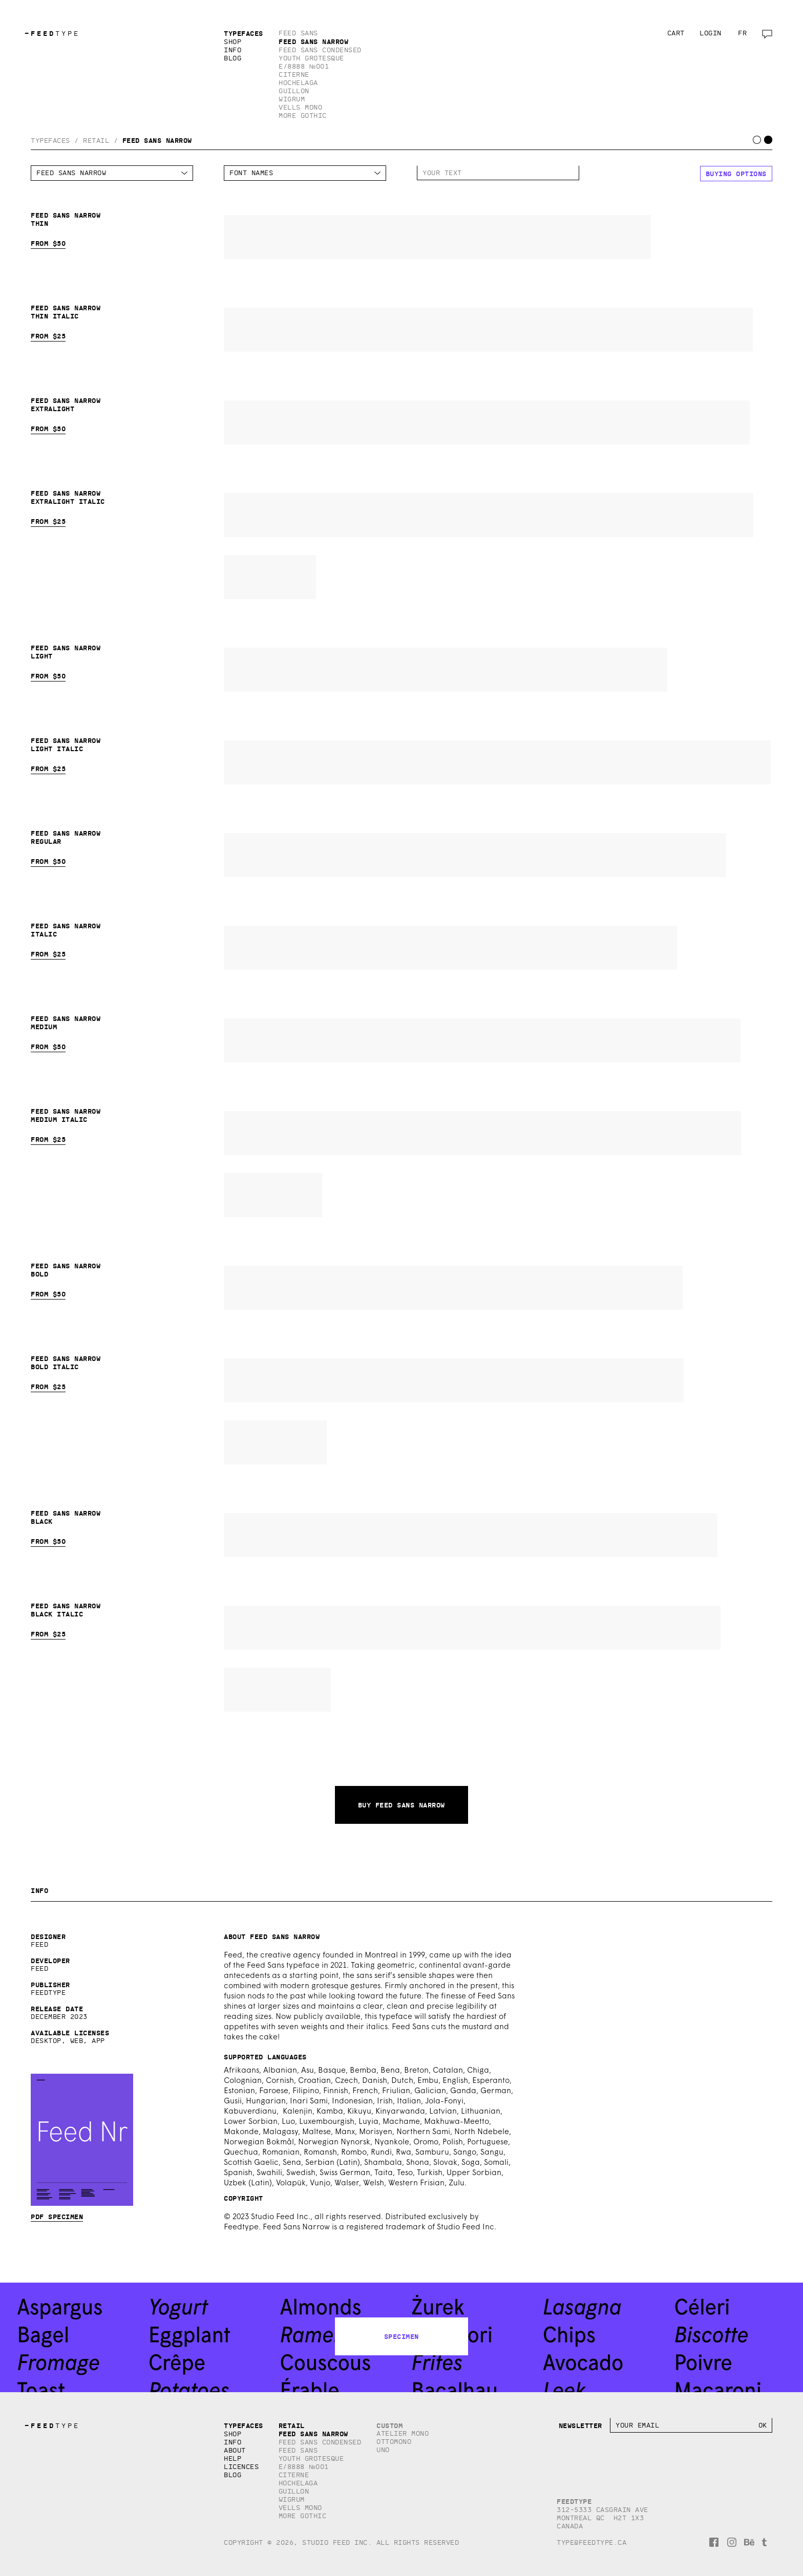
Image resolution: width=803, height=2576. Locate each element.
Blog (232, 58)
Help (232, 2458)
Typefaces (243, 33)
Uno (383, 2450)
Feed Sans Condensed (320, 50)
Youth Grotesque (311, 58)
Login (711, 33)
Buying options (736, 173)
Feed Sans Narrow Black (470, 1535)
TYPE (52, 33)
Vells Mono (300, 107)
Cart (676, 33)
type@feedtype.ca (591, 2542)
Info (232, 50)
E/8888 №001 (304, 66)
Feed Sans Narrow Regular (475, 855)
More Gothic (303, 115)
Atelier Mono (402, 2433)
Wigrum (292, 99)
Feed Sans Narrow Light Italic (497, 762)
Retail (96, 140)
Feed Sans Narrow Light (445, 670)
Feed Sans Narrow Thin (437, 237)
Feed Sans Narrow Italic (450, 948)
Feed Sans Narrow (313, 41)
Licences (241, 2467)
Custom (389, 2425)
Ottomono (393, 2441)
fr (742, 33)
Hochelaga (298, 83)
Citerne (294, 74)
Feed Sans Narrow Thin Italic (488, 330)
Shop (232, 42)
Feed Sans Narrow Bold (453, 1288)
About (235, 2450)
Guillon (294, 91)
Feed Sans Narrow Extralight (487, 422)
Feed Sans (298, 33)
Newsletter (580, 2425)
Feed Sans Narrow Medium (482, 1040)
